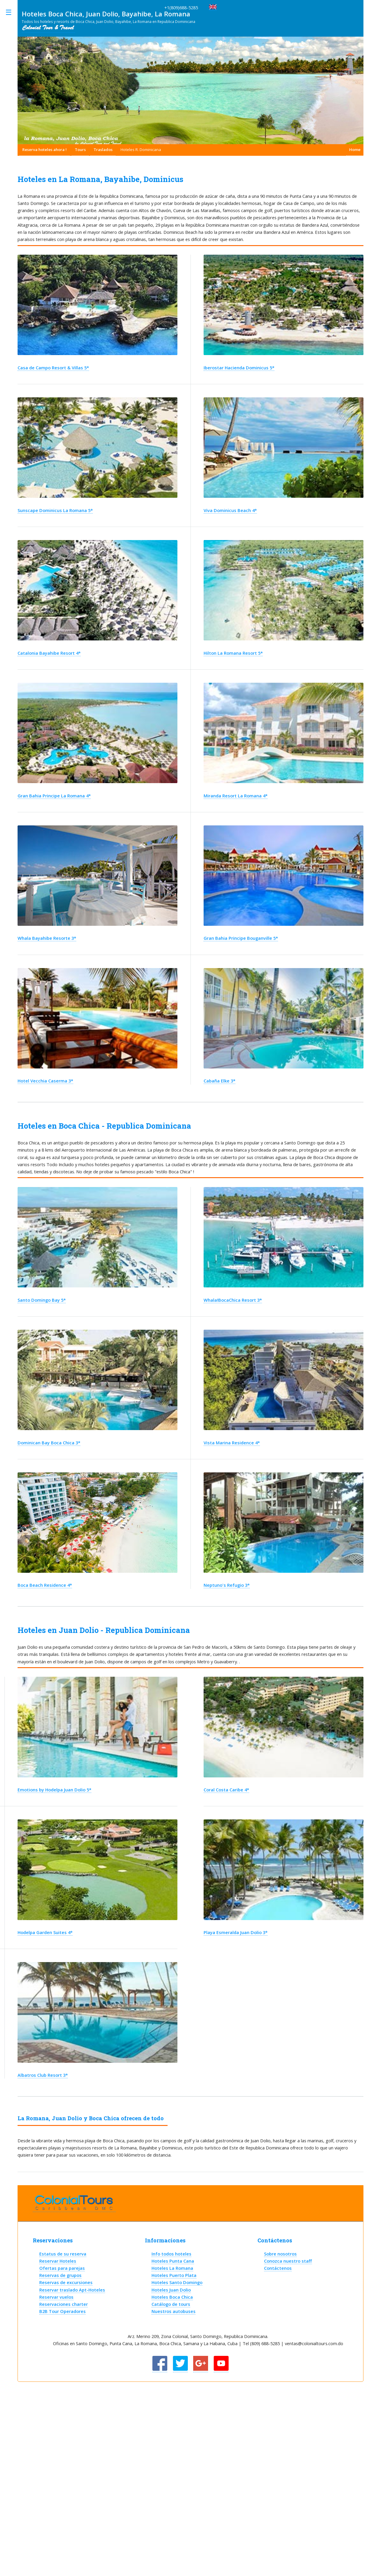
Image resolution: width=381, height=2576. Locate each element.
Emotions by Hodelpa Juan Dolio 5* (54, 1790)
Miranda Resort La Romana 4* (236, 796)
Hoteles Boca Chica (172, 2297)
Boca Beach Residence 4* (45, 1585)
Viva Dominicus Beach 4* (230, 510)
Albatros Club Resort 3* (43, 2075)
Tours (80, 149)
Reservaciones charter (63, 2304)
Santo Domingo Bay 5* (42, 1300)
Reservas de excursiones (66, 2282)
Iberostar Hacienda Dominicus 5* (239, 368)
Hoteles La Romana (172, 2268)
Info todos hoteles (171, 2254)
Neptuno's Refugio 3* (227, 1585)
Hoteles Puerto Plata (174, 2275)
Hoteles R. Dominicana (141, 149)
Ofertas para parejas (62, 2268)
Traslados (103, 149)
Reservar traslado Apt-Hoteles (72, 2290)
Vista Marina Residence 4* (232, 1443)
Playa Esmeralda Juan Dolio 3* (236, 1932)
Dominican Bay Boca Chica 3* (49, 1443)
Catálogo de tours (171, 2304)
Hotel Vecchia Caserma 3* (45, 1081)
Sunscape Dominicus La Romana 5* (55, 510)
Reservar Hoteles (57, 2261)
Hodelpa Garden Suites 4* (45, 1932)
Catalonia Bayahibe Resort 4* (49, 653)
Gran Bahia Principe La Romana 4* (54, 796)
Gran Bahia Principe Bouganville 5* (241, 938)
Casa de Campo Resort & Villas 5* (53, 368)
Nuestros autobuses (174, 2311)
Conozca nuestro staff (288, 2261)
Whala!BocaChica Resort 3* (233, 1300)
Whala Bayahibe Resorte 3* (47, 938)
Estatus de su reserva (62, 2254)
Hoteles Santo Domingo (177, 2282)
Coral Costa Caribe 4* (226, 1790)
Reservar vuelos (56, 2297)
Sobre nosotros (280, 2254)
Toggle (12, 12)
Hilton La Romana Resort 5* (233, 653)
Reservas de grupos (60, 2275)
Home (354, 149)
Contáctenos (278, 2268)
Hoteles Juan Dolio (171, 2290)
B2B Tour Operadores (62, 2311)
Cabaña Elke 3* (219, 1081)
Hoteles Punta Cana (173, 2261)
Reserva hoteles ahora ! (44, 149)
